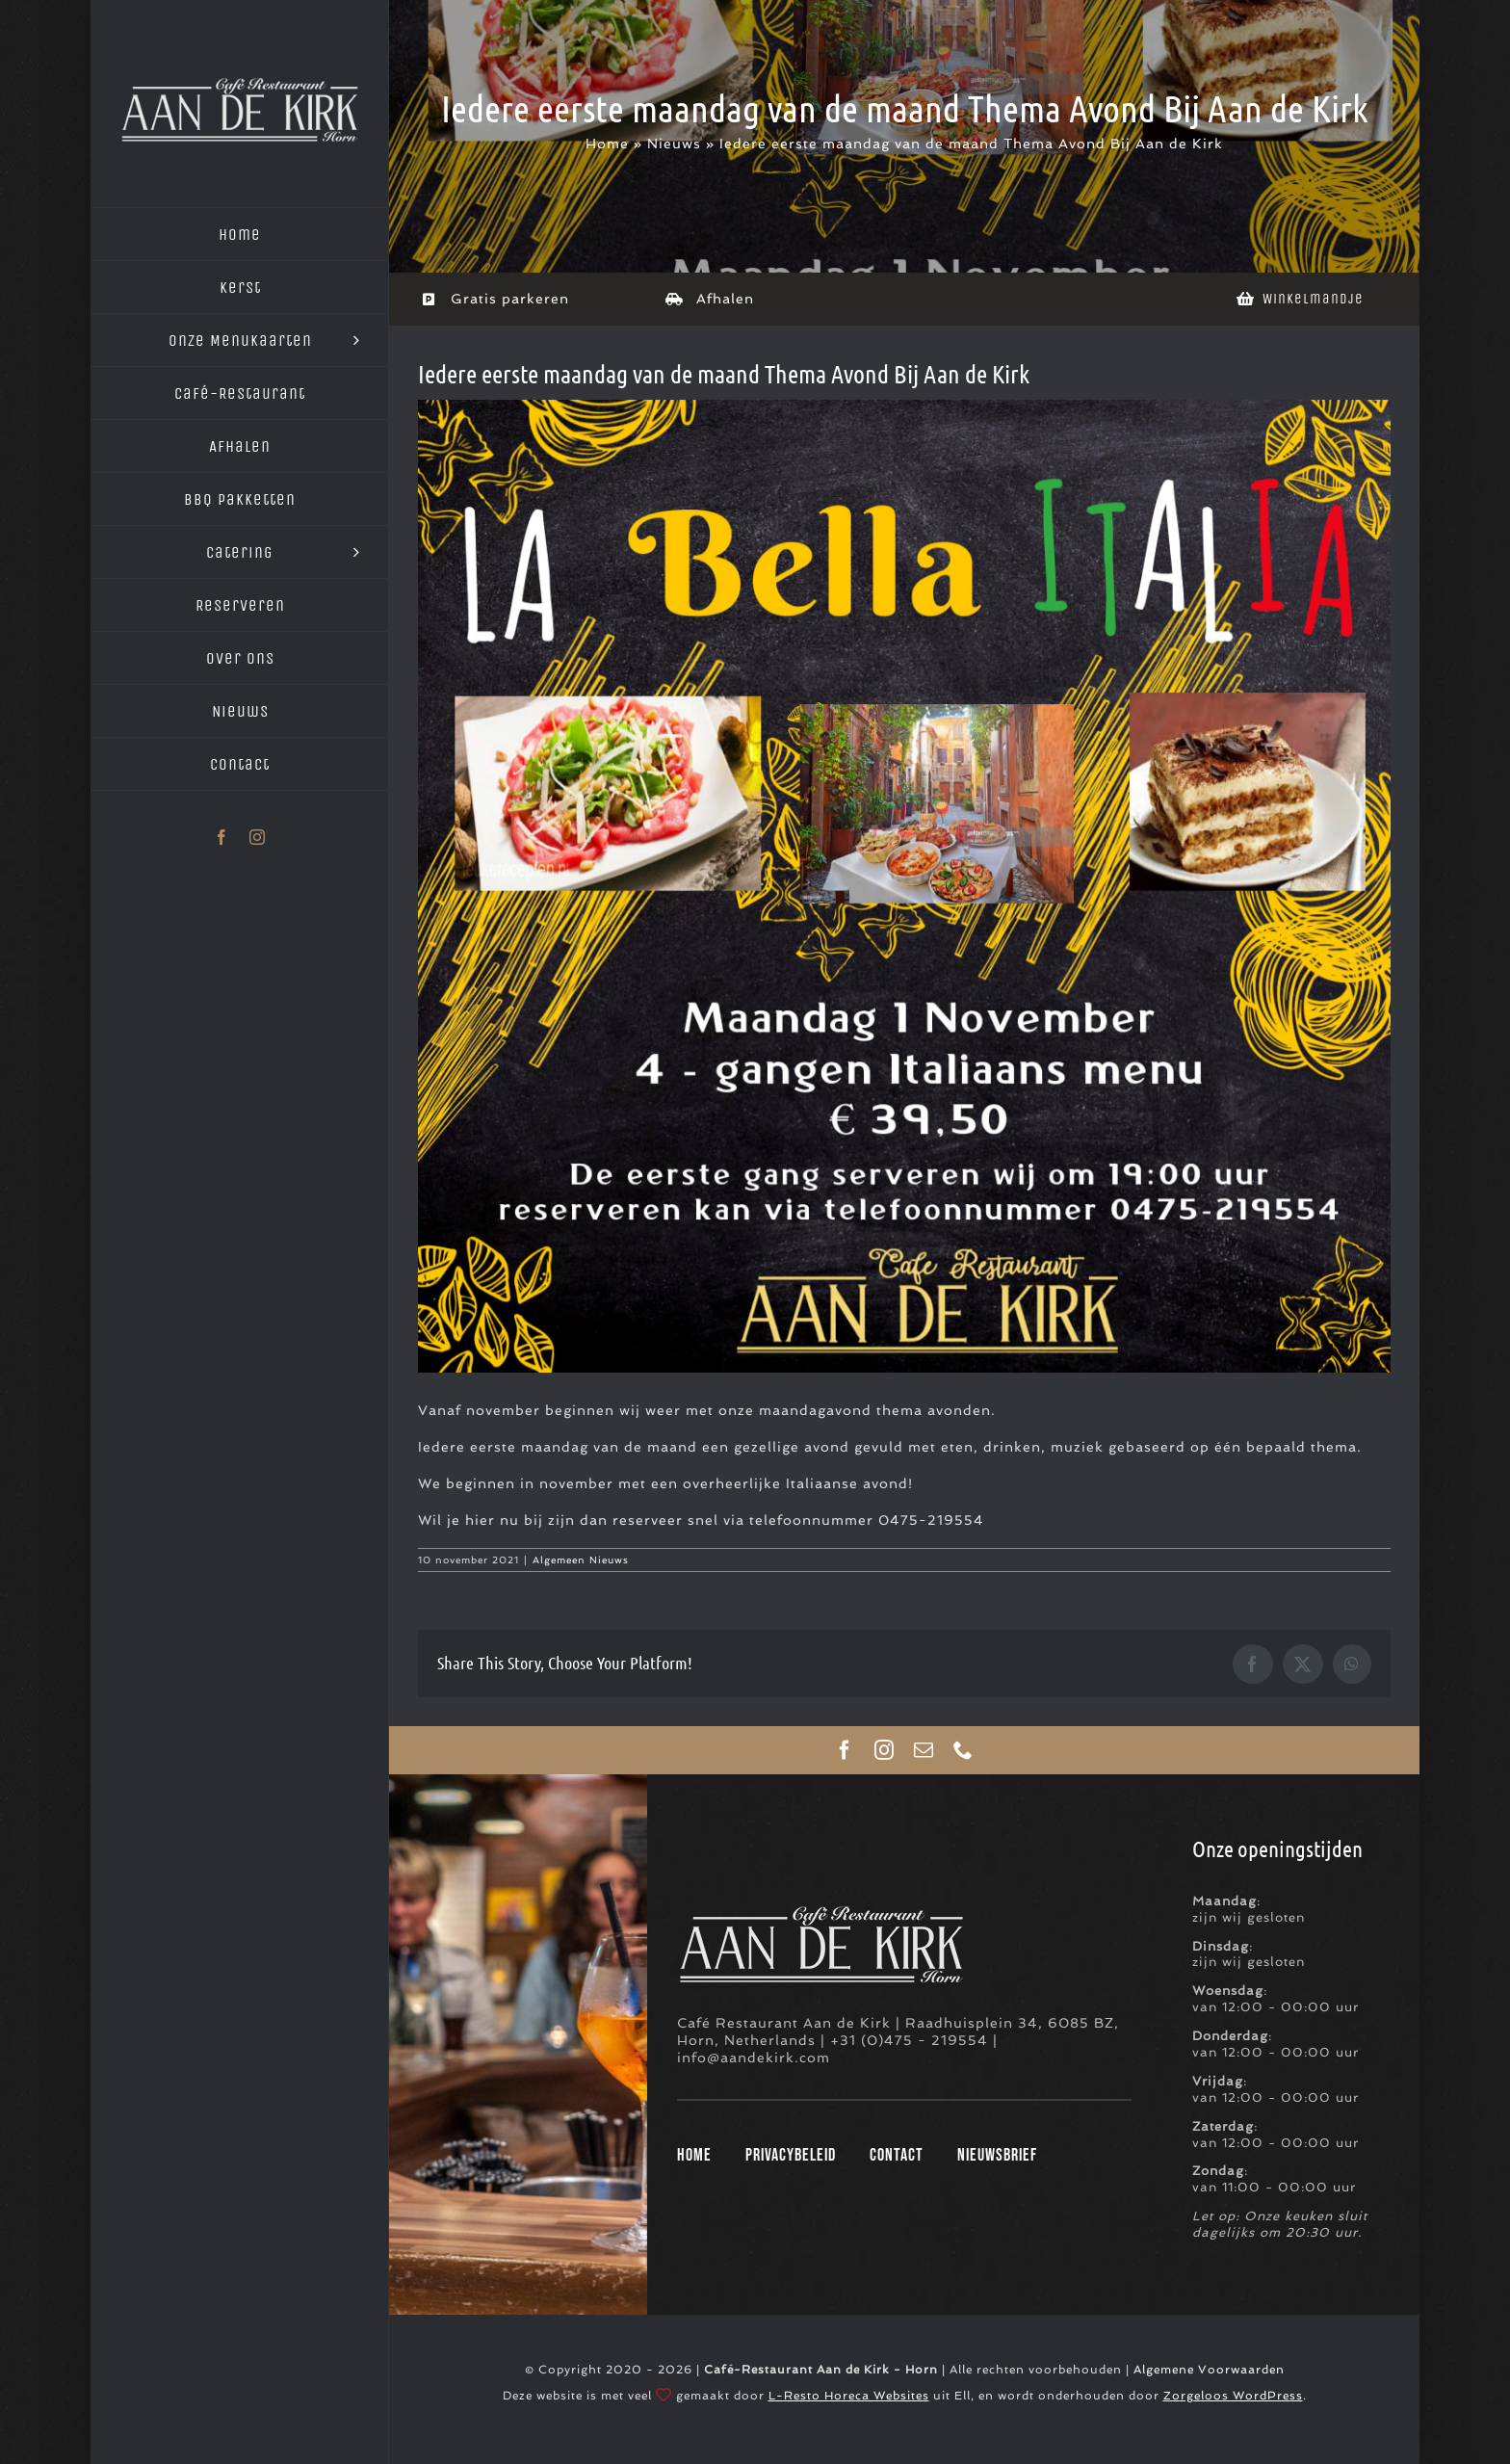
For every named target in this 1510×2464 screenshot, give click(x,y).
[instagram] (884, 1750)
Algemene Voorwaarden (1209, 2369)
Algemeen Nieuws (581, 1560)
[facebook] (845, 1750)
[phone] (963, 1750)
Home (607, 143)
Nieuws (674, 143)
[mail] (924, 1750)
